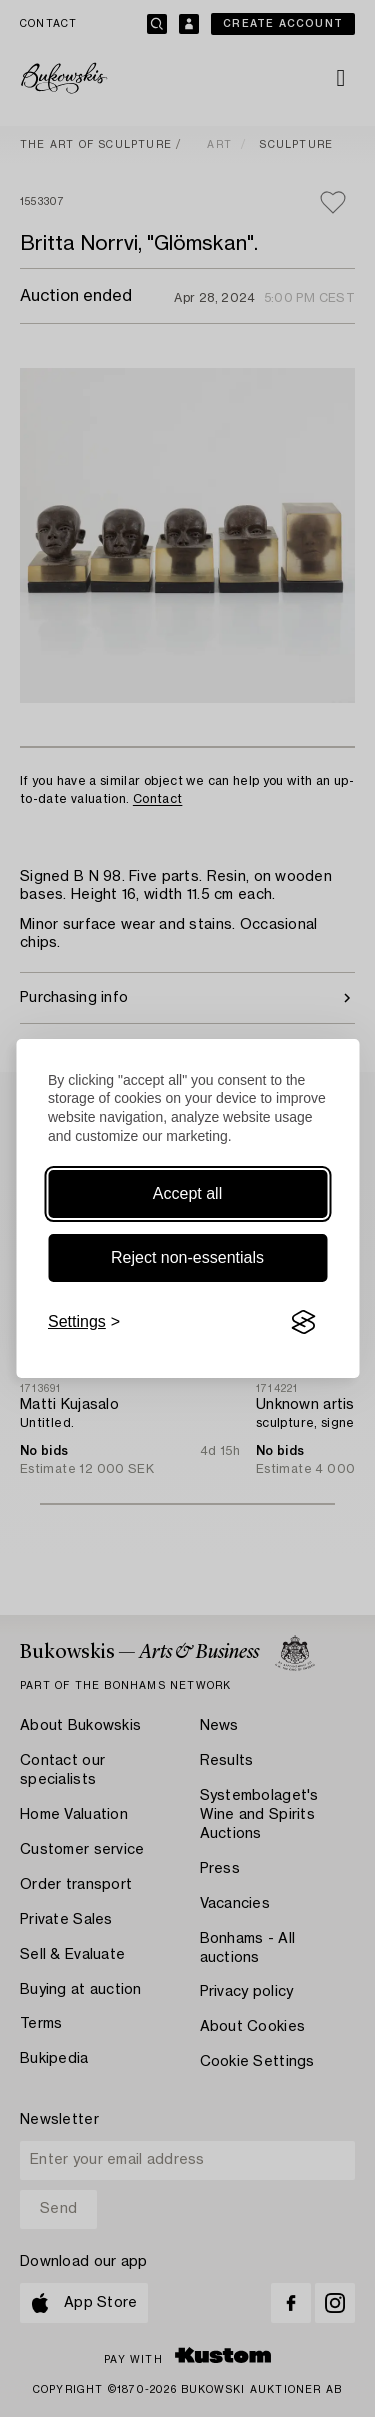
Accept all (187, 1193)
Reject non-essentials (187, 1257)
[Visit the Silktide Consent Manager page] (303, 1322)
